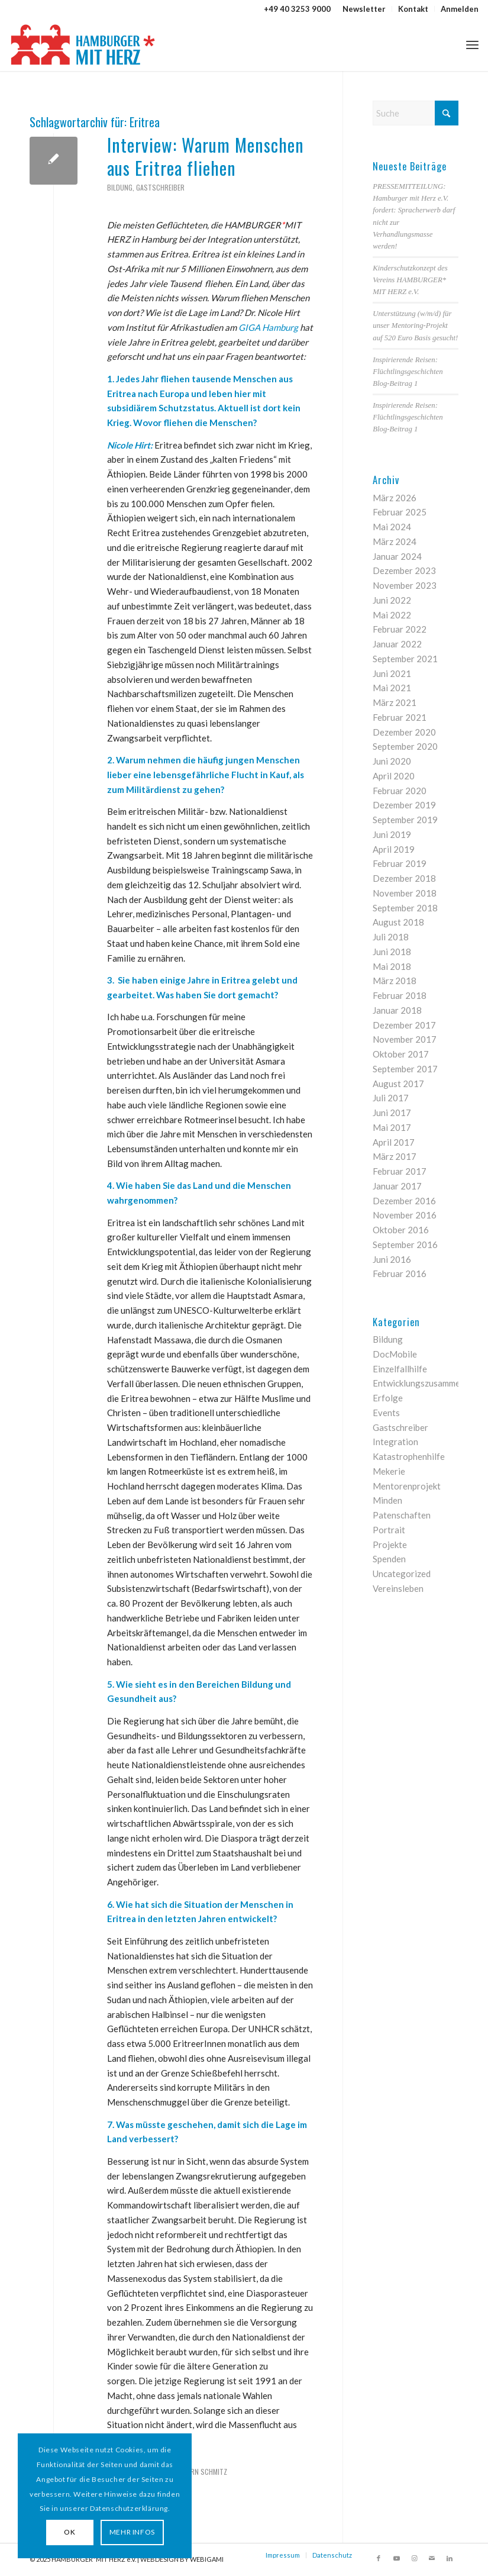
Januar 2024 (397, 556)
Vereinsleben (398, 1588)
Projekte (390, 1544)
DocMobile (395, 1354)
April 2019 (394, 849)
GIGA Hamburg (268, 327)
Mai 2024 (392, 526)
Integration (395, 1441)
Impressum (283, 2555)
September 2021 (405, 658)
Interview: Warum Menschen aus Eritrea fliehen (205, 156)
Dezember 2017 (404, 1025)
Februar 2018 (399, 995)
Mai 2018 (392, 966)
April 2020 (394, 775)
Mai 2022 (392, 615)
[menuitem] (364, 9)
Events (386, 1412)
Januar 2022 (397, 644)
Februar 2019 (399, 863)
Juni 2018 (392, 951)
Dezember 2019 (404, 804)
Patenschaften (402, 1515)
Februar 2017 (399, 1171)
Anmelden (460, 9)
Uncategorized (402, 1573)
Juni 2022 (392, 600)
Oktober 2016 (401, 1229)
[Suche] (415, 113)
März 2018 (394, 980)
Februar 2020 (399, 790)
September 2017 (405, 1068)
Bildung (119, 187)
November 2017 (405, 1039)
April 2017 (394, 1142)
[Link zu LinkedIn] (449, 2558)
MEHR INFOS (130, 2531)
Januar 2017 (397, 1186)
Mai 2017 (392, 1127)
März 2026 (394, 497)
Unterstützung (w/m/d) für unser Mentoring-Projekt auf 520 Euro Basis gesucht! (415, 325)
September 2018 (405, 907)
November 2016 (405, 1215)
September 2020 (405, 746)
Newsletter (364, 9)
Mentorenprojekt (407, 1486)
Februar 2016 (399, 1273)
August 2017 (398, 1083)
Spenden (389, 1558)
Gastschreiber (160, 187)
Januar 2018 (397, 1010)
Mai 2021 (392, 687)
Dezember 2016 (404, 1200)
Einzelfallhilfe (400, 1368)
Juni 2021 (392, 673)
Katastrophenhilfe (409, 1456)
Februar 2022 (399, 629)
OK (67, 2531)
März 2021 (394, 702)
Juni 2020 (392, 761)
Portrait (389, 1529)
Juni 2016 (392, 1259)
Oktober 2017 (401, 1054)
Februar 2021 (399, 717)
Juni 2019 (392, 834)
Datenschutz (332, 2555)
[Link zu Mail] (432, 2558)
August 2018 (398, 922)
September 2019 (405, 819)
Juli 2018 (391, 936)
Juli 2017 (391, 1097)
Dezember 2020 (404, 732)
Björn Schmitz (203, 2472)
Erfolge (388, 1397)
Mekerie (389, 1471)
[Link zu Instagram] (414, 2558)
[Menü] (472, 44)
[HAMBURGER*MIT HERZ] (83, 44)
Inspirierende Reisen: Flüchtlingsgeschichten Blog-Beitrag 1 (407, 372)
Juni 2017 (392, 1112)
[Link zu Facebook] (378, 2558)
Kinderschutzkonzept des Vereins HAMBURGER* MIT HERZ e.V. (410, 280)
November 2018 (405, 893)
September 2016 (405, 1244)
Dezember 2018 (404, 878)
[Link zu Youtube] (396, 2558)
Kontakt (413, 9)
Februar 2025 (399, 512)
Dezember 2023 (404, 570)
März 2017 (394, 1156)
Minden (387, 1500)
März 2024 (394, 541)
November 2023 (405, 585)
